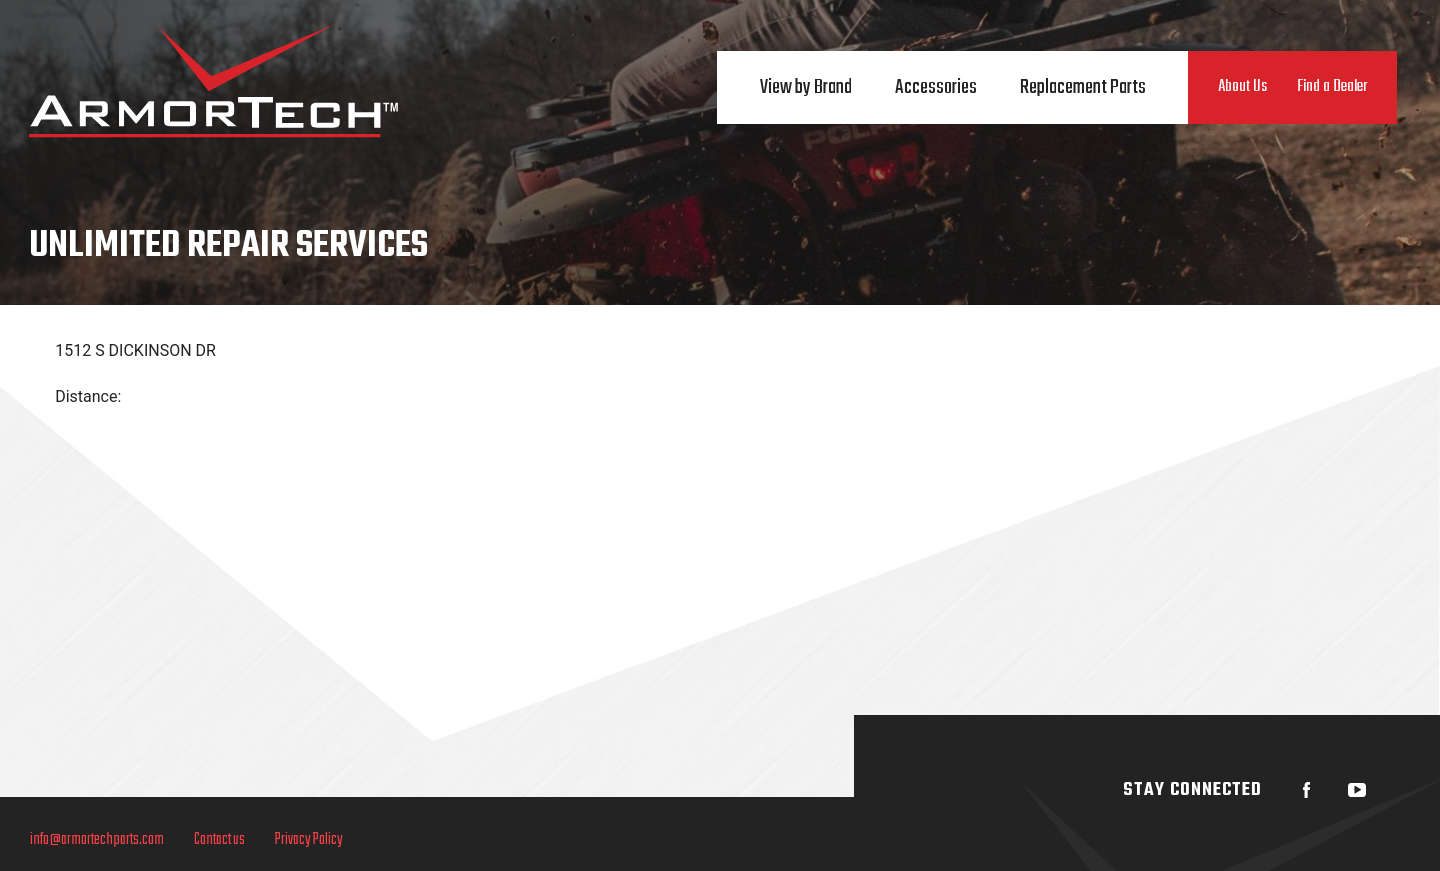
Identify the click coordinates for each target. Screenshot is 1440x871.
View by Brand (806, 87)
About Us (1242, 87)
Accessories (936, 87)
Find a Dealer (1332, 87)
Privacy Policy (309, 840)
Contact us (219, 840)
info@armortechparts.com (97, 840)
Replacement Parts (1083, 87)
